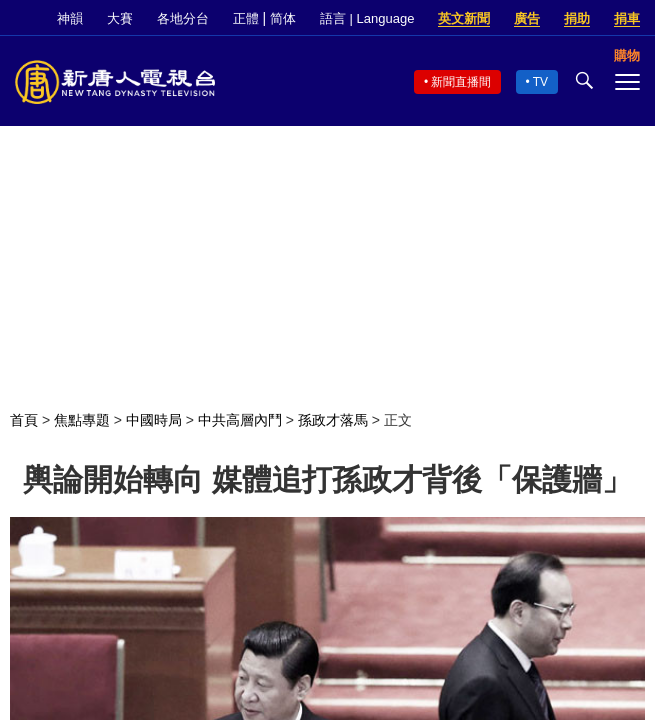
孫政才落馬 (333, 420)
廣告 (527, 18)
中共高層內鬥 (240, 420)
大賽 (120, 18)
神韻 (70, 18)
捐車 (627, 18)
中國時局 (154, 420)
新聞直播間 (461, 82)
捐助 (577, 18)
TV (540, 82)
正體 (246, 18)
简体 (283, 18)
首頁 (24, 420)
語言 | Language (367, 18)
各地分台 (183, 18)
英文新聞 (464, 18)
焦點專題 (82, 420)
